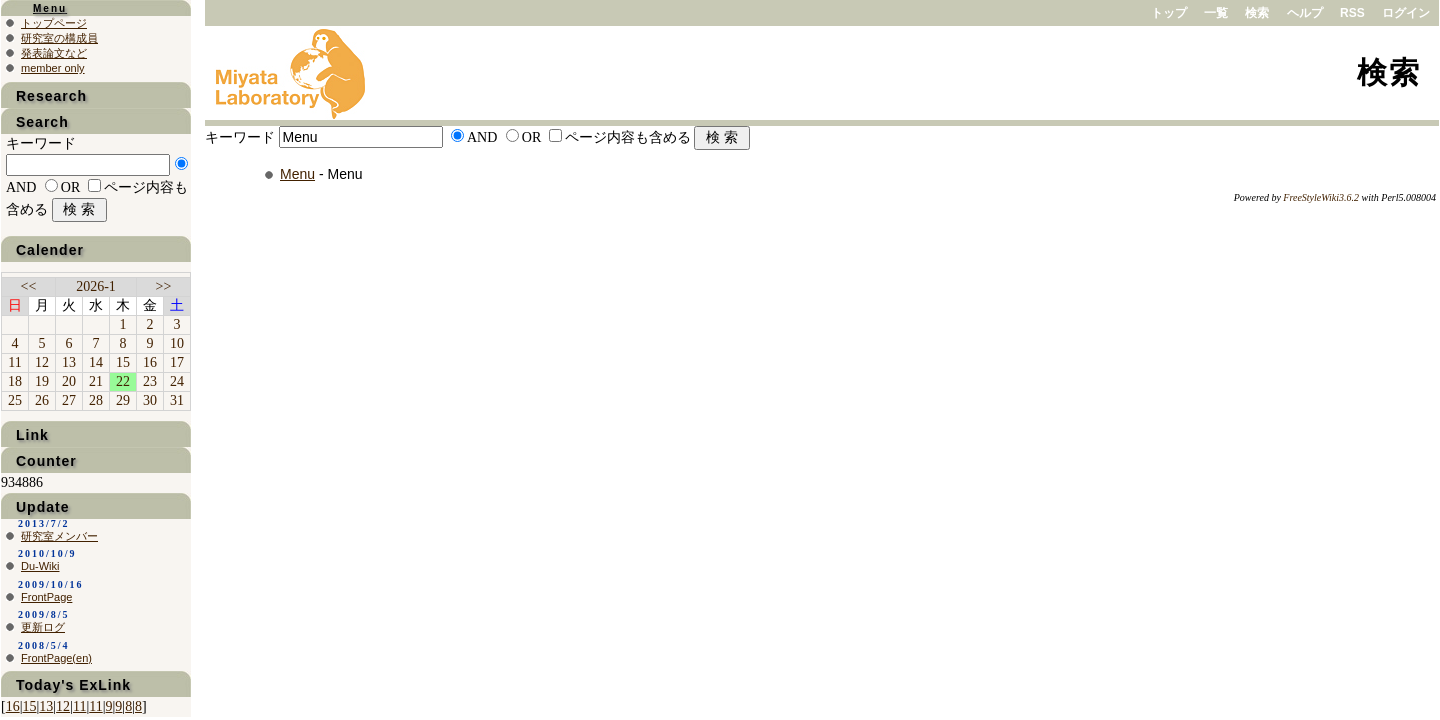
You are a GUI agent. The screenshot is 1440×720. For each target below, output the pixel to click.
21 (96, 381)
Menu (297, 174)
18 (15, 381)
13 (69, 362)
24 (177, 381)
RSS (1352, 13)
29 (123, 400)
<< (29, 286)
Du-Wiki (40, 566)
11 (14, 362)
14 (96, 362)
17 (177, 362)
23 (150, 381)
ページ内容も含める (628, 137)
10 (177, 343)
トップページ (54, 23)
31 (177, 400)
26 (42, 400)
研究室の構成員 (59, 38)
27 (69, 400)
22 (123, 381)
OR (531, 137)
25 (15, 400)
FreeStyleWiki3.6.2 (1321, 197)
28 (96, 400)
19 (42, 381)
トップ (1169, 13)
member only (53, 68)
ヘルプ (1305, 13)
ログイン (1406, 13)
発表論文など (54, 53)
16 (150, 362)
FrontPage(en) (56, 658)
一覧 (1216, 13)
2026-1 (96, 286)
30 (150, 400)
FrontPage (46, 597)
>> (164, 286)
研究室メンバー (59, 536)
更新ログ (43, 627)
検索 (1257, 13)
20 (69, 381)
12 (42, 362)
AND (482, 137)
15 (123, 362)
